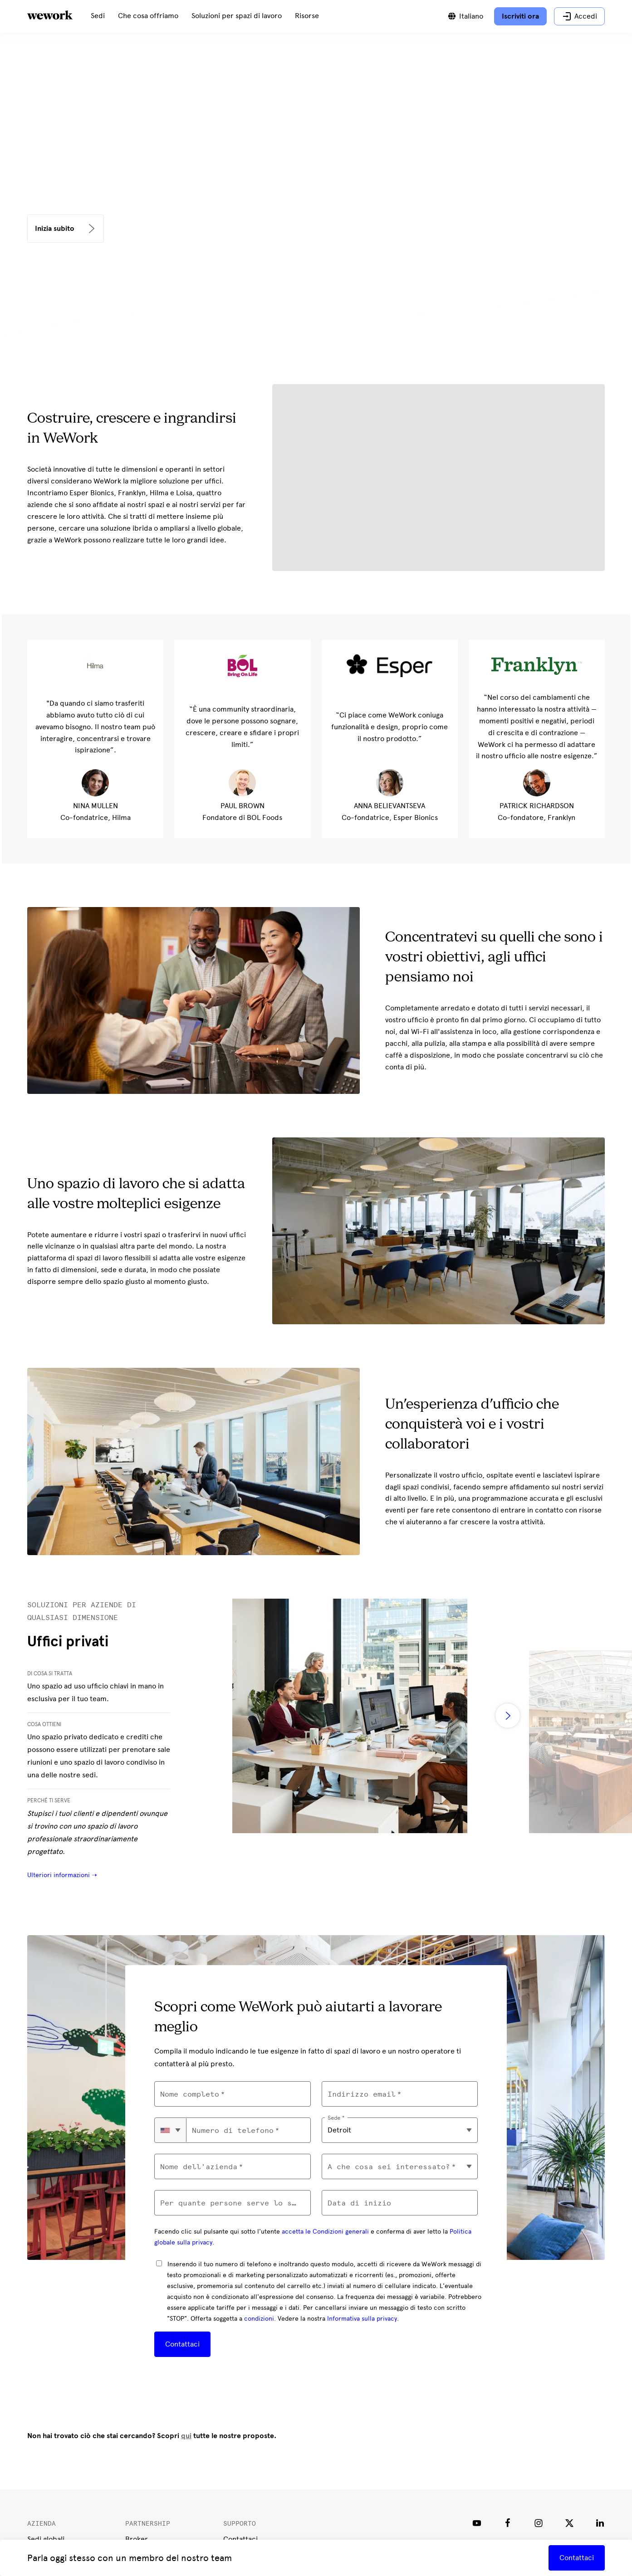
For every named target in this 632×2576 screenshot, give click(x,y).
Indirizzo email (362, 2094)
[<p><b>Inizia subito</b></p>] (65, 228)
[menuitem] (98, 16)
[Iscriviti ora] (520, 16)
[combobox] (170, 2130)
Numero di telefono (233, 2130)
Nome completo (189, 2094)
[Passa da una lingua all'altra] (465, 16)
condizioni (259, 2318)
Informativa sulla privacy (362, 2318)
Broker (136, 2539)
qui (186, 2435)
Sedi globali (45, 2539)
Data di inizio (359, 2203)
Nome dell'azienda (198, 2166)
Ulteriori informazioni (58, 1875)
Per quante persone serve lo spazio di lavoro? (232, 2203)
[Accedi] (579, 16)
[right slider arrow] (507, 1715)
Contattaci (182, 2344)
